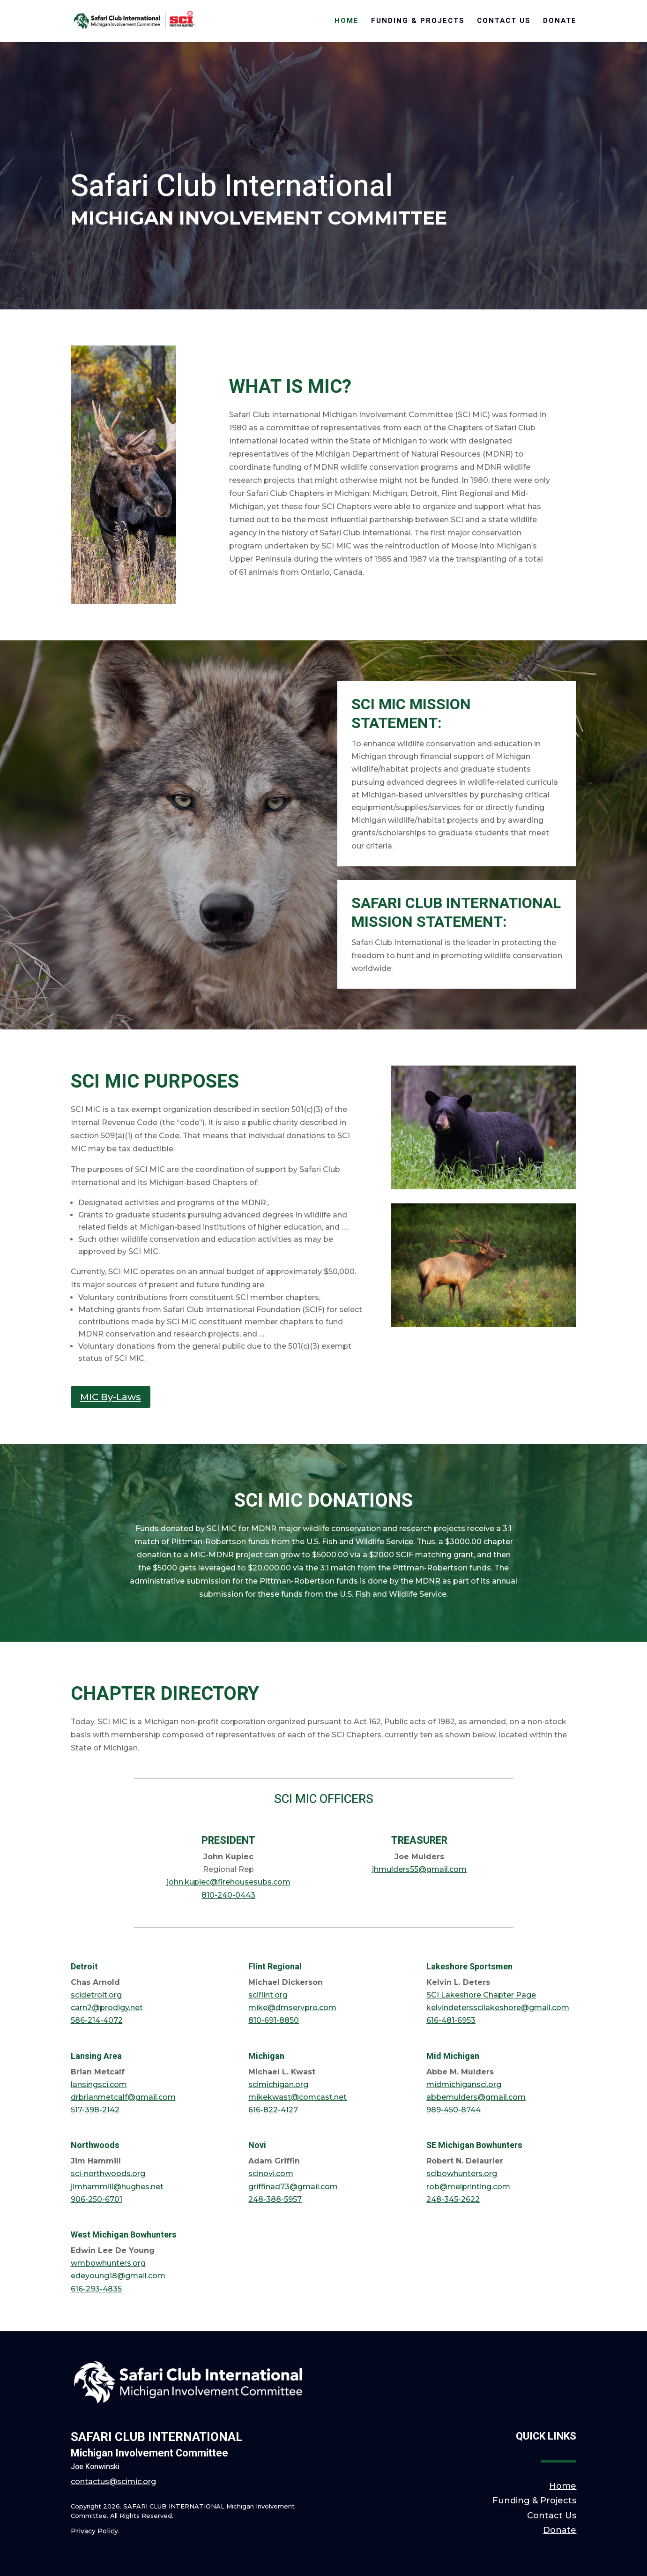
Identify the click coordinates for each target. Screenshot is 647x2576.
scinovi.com (270, 2173)
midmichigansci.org (463, 2084)
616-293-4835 (96, 2288)
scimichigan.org (278, 2084)
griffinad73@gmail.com (293, 2186)
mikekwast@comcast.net (297, 2097)
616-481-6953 (451, 2020)
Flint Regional (275, 1966)
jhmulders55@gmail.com (419, 1869)
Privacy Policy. (95, 2531)
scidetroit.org (96, 1994)
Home (347, 22)
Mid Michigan (452, 2056)
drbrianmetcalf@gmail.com (123, 2097)
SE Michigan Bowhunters (474, 2145)
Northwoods (95, 2145)
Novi (257, 2145)
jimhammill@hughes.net (117, 2186)
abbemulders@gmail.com (476, 2097)
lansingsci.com (99, 2084)
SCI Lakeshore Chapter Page (481, 1994)
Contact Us (504, 22)
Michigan (266, 2056)
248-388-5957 (275, 2199)
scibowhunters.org (461, 2173)
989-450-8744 (453, 2109)
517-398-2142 (95, 2109)
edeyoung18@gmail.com (118, 2275)
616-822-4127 (273, 2109)
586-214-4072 (97, 2020)
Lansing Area (96, 2056)
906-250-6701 (96, 2199)
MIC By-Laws (110, 1397)
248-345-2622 (453, 2199)
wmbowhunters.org (108, 2263)
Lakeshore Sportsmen (469, 1966)
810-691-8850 (273, 2020)
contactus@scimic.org (113, 2481)
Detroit (84, 1966)
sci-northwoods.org (108, 2173)
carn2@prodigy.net (107, 2007)
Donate (560, 22)
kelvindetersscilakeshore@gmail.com (497, 2007)
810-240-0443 (228, 1895)
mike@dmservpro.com (292, 2007)
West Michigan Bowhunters (124, 2235)
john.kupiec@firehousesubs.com (228, 1882)
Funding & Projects (418, 22)
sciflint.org (268, 1994)
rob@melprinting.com (468, 2186)
